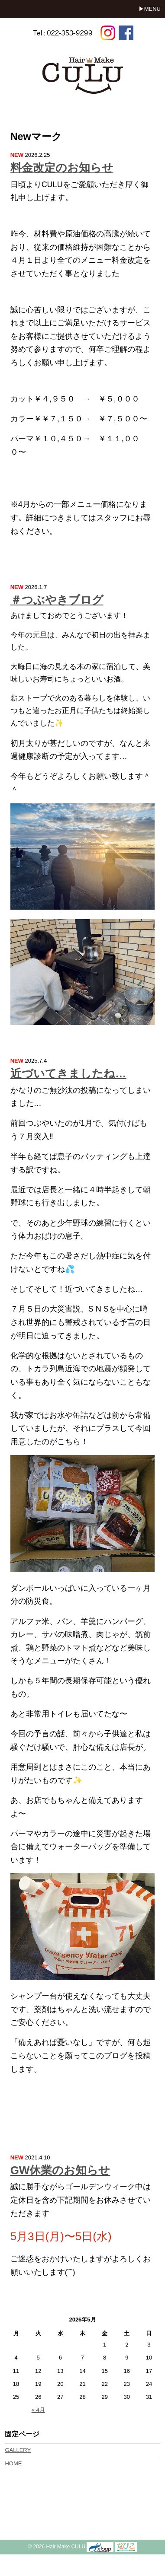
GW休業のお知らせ (60, 2170)
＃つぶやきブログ (57, 599)
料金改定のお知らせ (61, 167)
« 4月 (38, 2410)
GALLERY (18, 2450)
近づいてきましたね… (68, 1073)
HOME (13, 2463)
